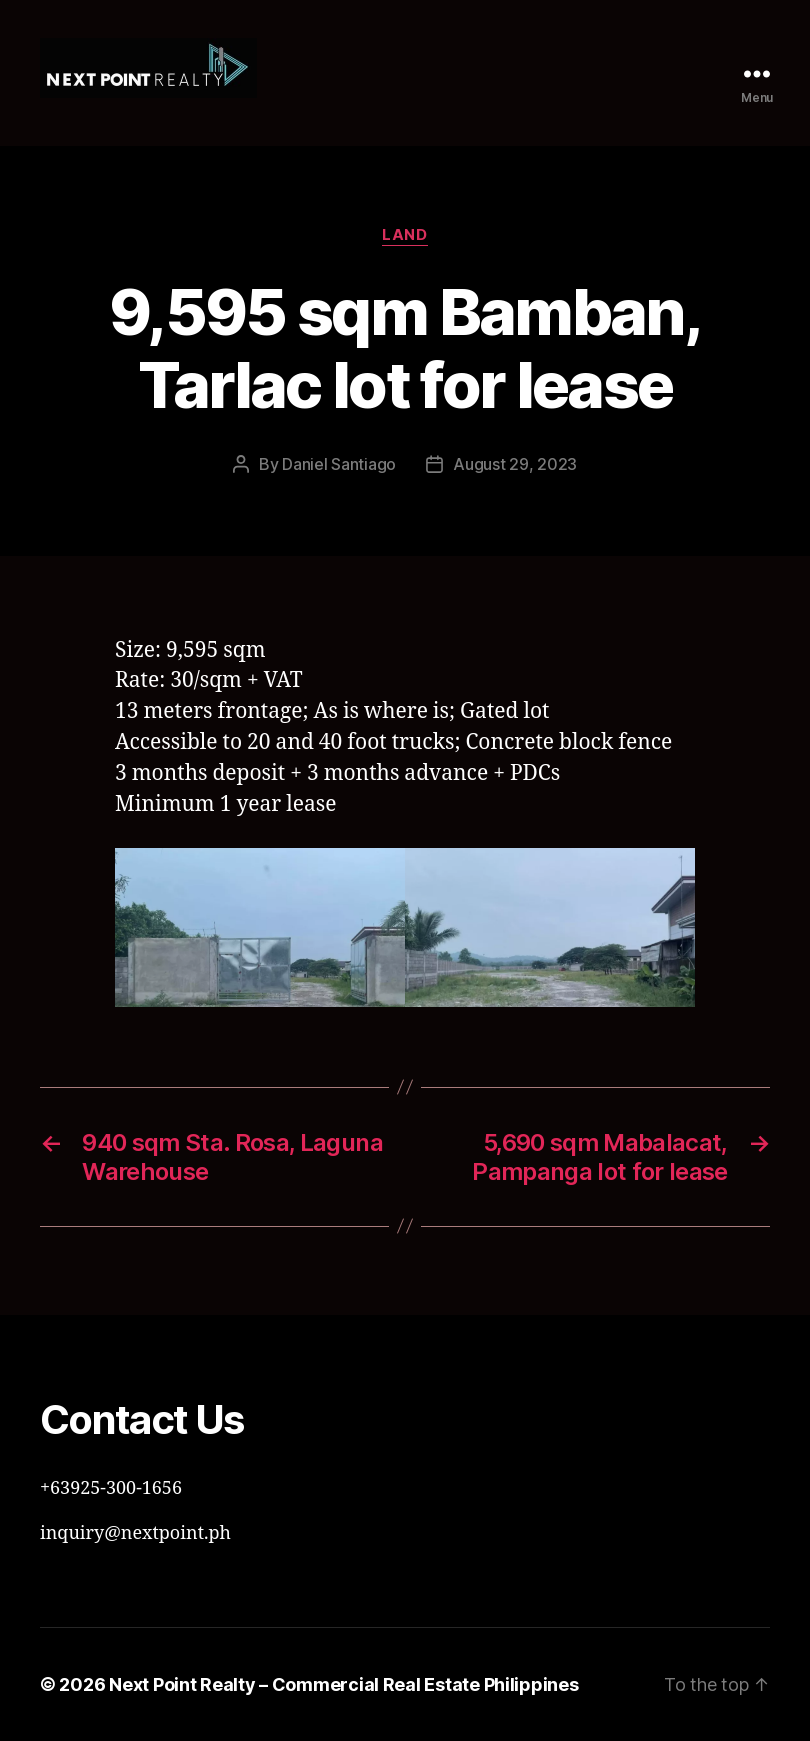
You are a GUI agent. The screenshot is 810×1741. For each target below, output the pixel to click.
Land (404, 235)
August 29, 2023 (515, 464)
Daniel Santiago (339, 464)
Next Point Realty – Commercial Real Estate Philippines (343, 1684)
